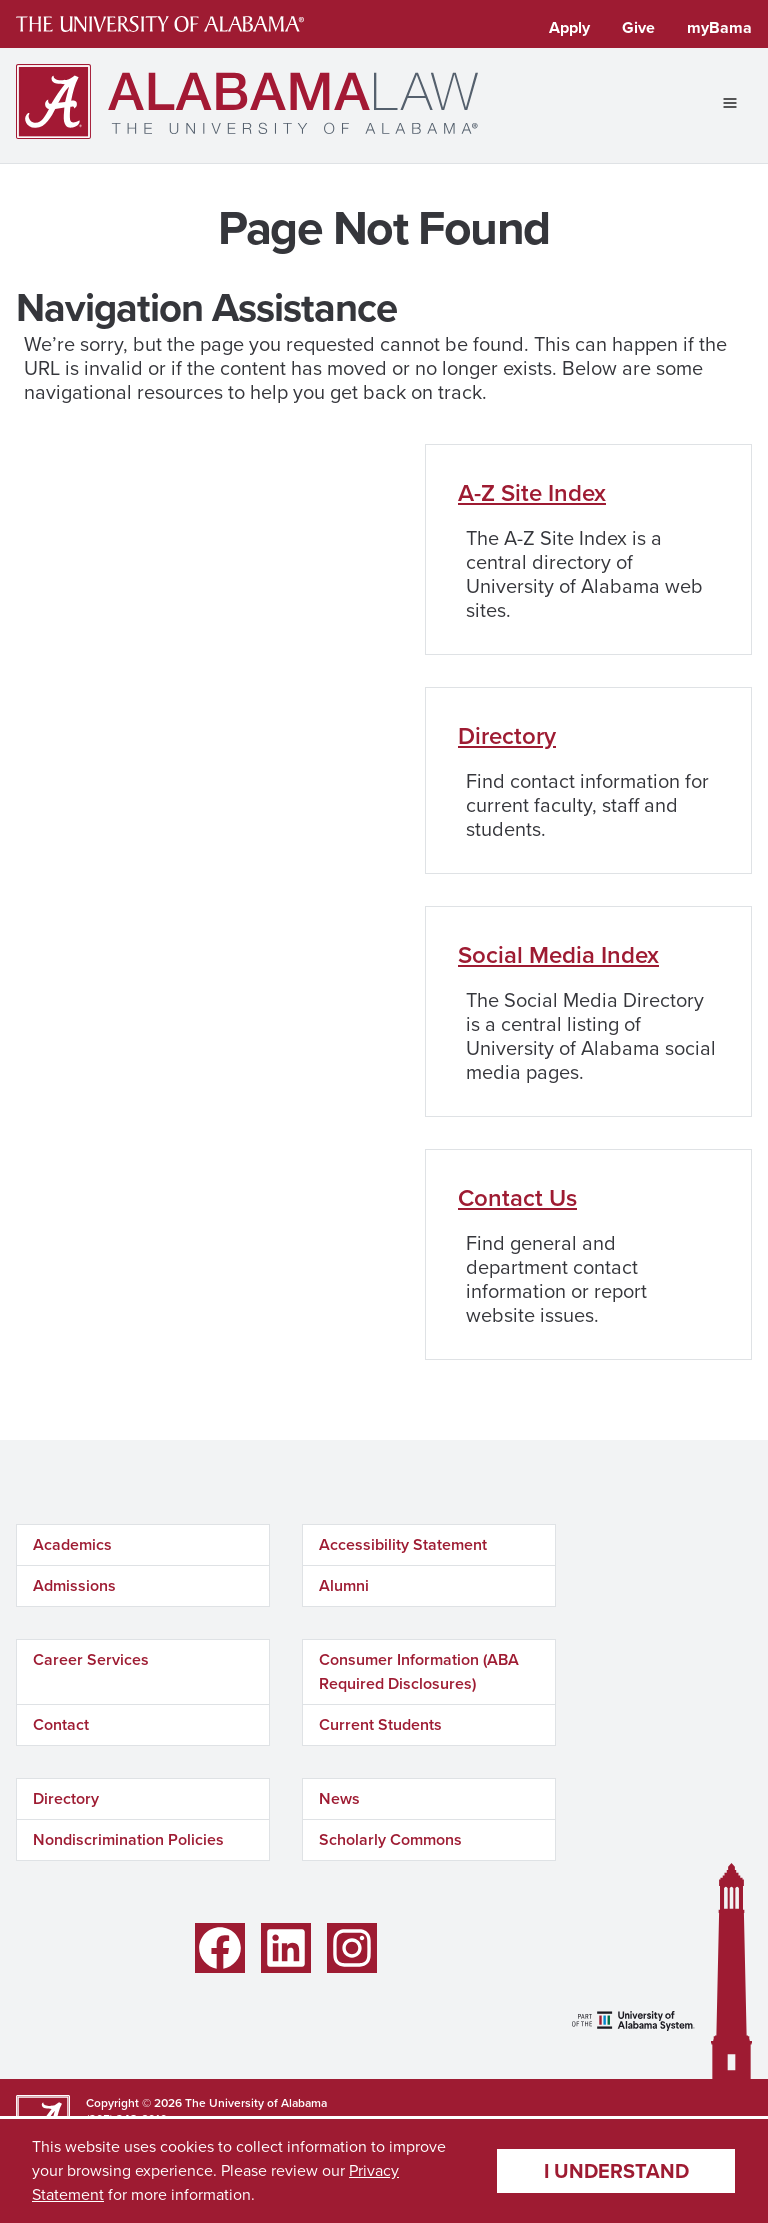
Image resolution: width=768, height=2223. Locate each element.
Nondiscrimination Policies (128, 1839)
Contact (61, 1724)
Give (638, 27)
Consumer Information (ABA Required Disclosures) (419, 1671)
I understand (616, 2171)
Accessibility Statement (403, 1544)
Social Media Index (558, 955)
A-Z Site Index (532, 493)
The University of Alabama (256, 2103)
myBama (719, 27)
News (339, 1798)
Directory (507, 736)
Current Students (380, 1724)
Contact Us (517, 1198)
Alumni (344, 1585)
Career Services (91, 1659)
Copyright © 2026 (134, 2103)
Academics (72, 1544)
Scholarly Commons (390, 1839)
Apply (569, 27)
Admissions (74, 1585)
